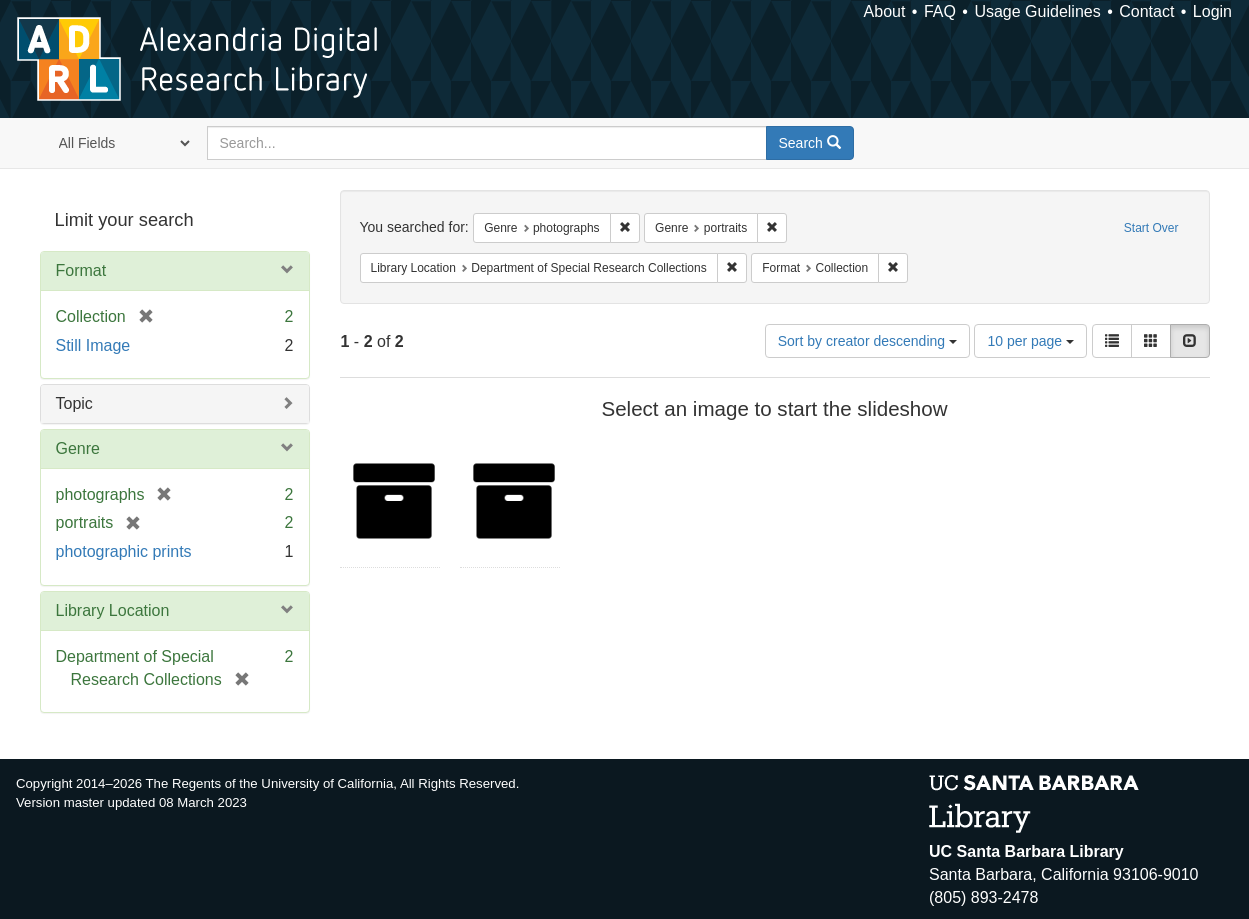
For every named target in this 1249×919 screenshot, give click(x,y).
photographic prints (124, 551)
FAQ (940, 11)
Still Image (93, 345)
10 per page (1030, 341)
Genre (78, 448)
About (885, 11)
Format (81, 270)
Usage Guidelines (1037, 11)
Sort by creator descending (867, 341)
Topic (74, 403)
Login (1212, 11)
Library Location (113, 610)
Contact (1146, 11)
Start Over (1151, 228)
